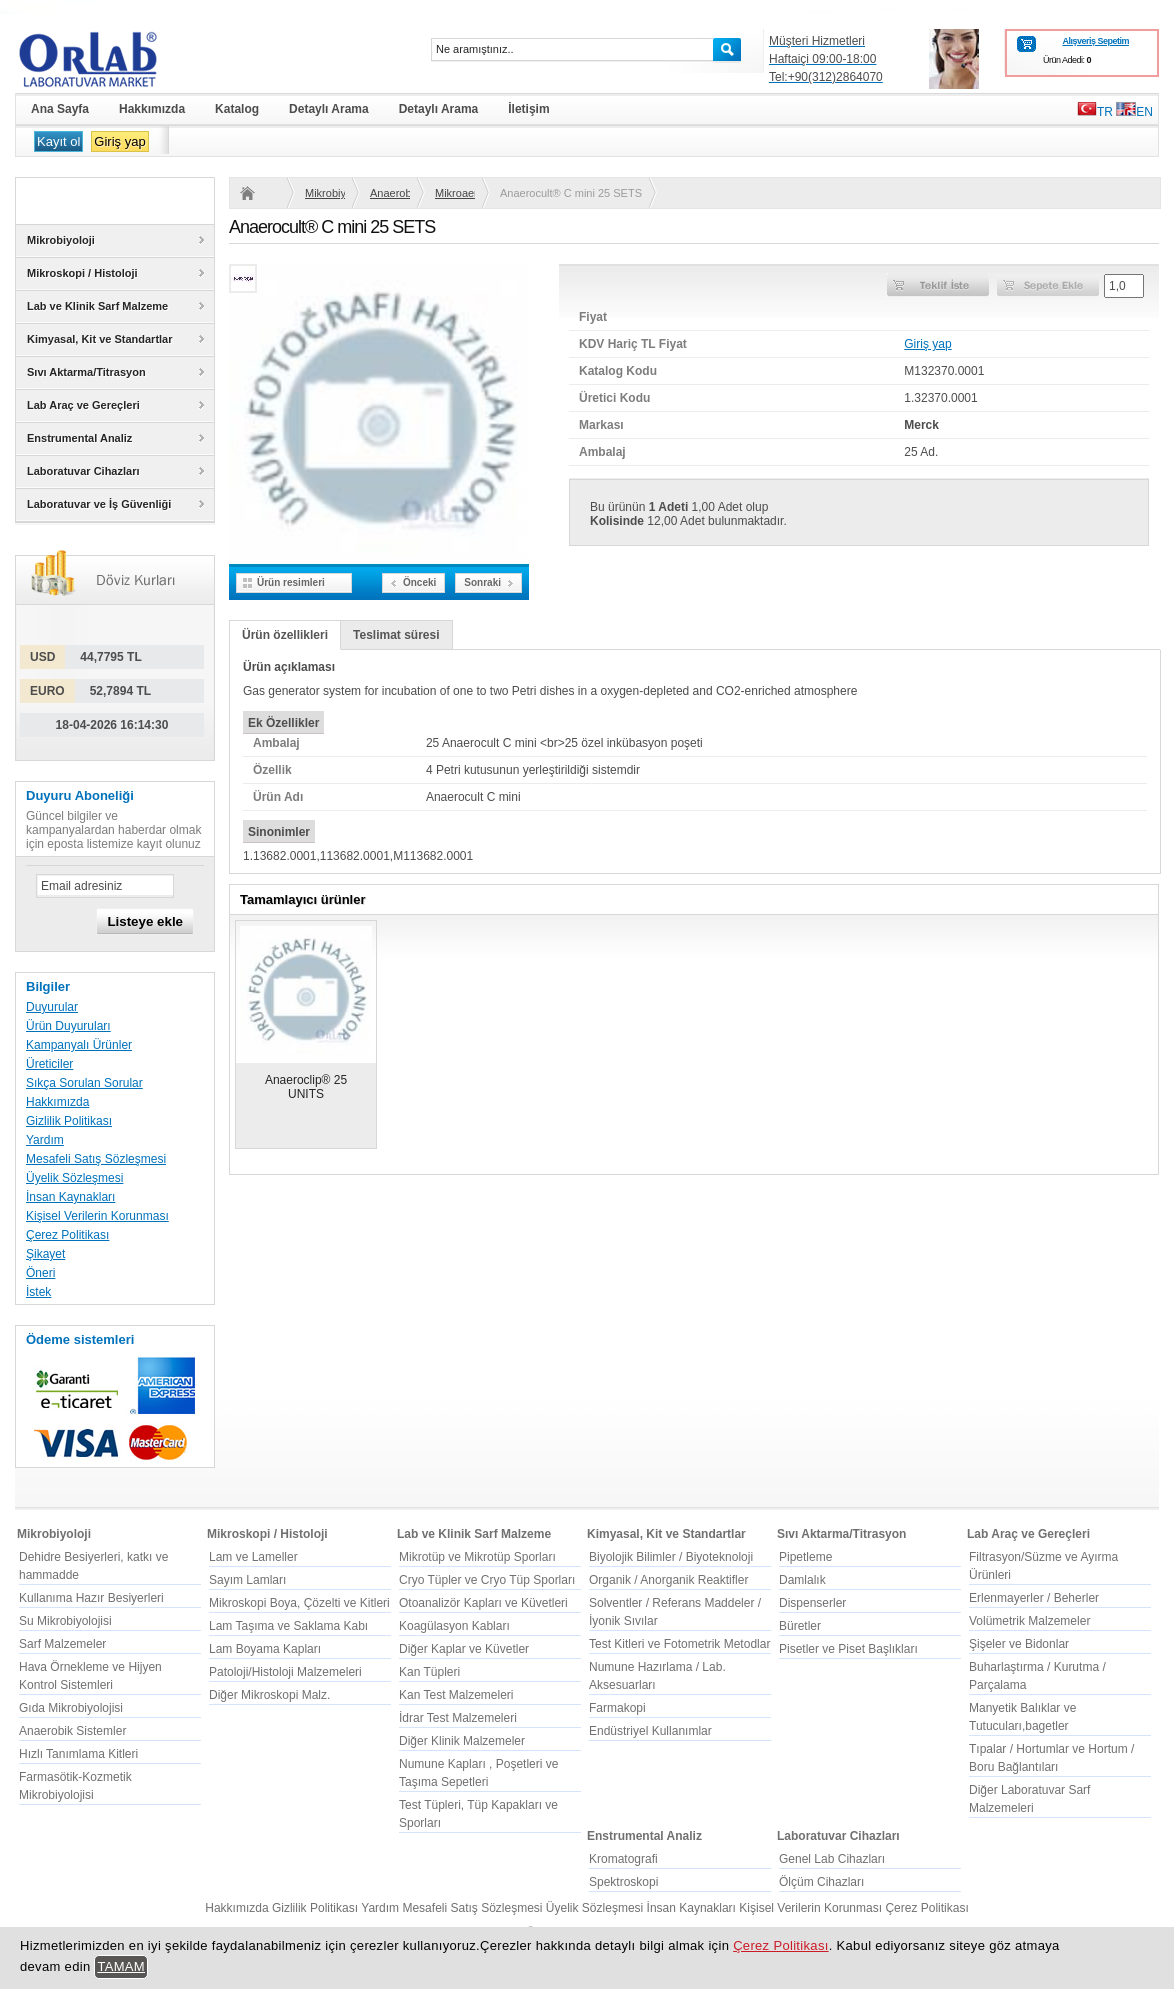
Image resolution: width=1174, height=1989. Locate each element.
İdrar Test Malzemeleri (458, 1718)
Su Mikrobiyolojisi (65, 1621)
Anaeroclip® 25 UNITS (306, 1087)
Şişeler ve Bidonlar (1019, 1644)
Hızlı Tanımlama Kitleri (78, 1754)
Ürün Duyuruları (68, 1026)
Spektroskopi (623, 1882)
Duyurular (52, 1007)
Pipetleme (805, 1557)
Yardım (45, 1140)
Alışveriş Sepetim (1095, 41)
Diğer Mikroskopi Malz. (269, 1695)
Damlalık (802, 1580)
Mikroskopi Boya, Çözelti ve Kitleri (299, 1603)
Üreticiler (49, 1064)
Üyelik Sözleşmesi (74, 1178)
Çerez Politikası (67, 1235)
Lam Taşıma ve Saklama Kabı (288, 1626)
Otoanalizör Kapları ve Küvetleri (483, 1603)
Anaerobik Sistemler (390, 193)
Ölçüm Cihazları (821, 1882)
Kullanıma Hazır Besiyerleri (91, 1598)
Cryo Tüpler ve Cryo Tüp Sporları (487, 1580)
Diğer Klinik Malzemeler (462, 1741)
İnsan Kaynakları (70, 1197)
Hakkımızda (57, 1102)
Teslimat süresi (396, 635)
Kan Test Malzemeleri (456, 1695)
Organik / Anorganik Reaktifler (668, 1580)
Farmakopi (617, 1708)
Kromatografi (623, 1859)
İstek (38, 1292)
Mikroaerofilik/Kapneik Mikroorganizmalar (455, 193)
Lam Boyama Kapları (265, 1649)
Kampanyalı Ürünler (79, 1045)
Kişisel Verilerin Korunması (97, 1216)
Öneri (40, 1273)
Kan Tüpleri (429, 1672)
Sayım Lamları (247, 1580)
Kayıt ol (58, 141)
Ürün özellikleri (285, 635)
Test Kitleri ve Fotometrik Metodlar (679, 1644)
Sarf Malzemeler (62, 1644)
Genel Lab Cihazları (832, 1859)
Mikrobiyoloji (325, 193)
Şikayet (45, 1254)
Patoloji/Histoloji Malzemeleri (285, 1672)
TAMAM (121, 1966)
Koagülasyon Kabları (454, 1626)
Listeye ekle (145, 921)
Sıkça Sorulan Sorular (84, 1083)
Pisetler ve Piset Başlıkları (848, 1649)
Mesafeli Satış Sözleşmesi (96, 1159)
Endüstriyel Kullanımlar (650, 1731)
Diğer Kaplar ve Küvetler (464, 1649)
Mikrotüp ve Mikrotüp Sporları (477, 1557)
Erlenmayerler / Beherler (1034, 1598)
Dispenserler (812, 1603)
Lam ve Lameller (253, 1557)
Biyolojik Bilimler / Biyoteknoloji (671, 1557)
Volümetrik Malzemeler (1029, 1621)
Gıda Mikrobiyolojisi (71, 1708)
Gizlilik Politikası (69, 1121)
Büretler (800, 1626)
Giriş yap (119, 141)
